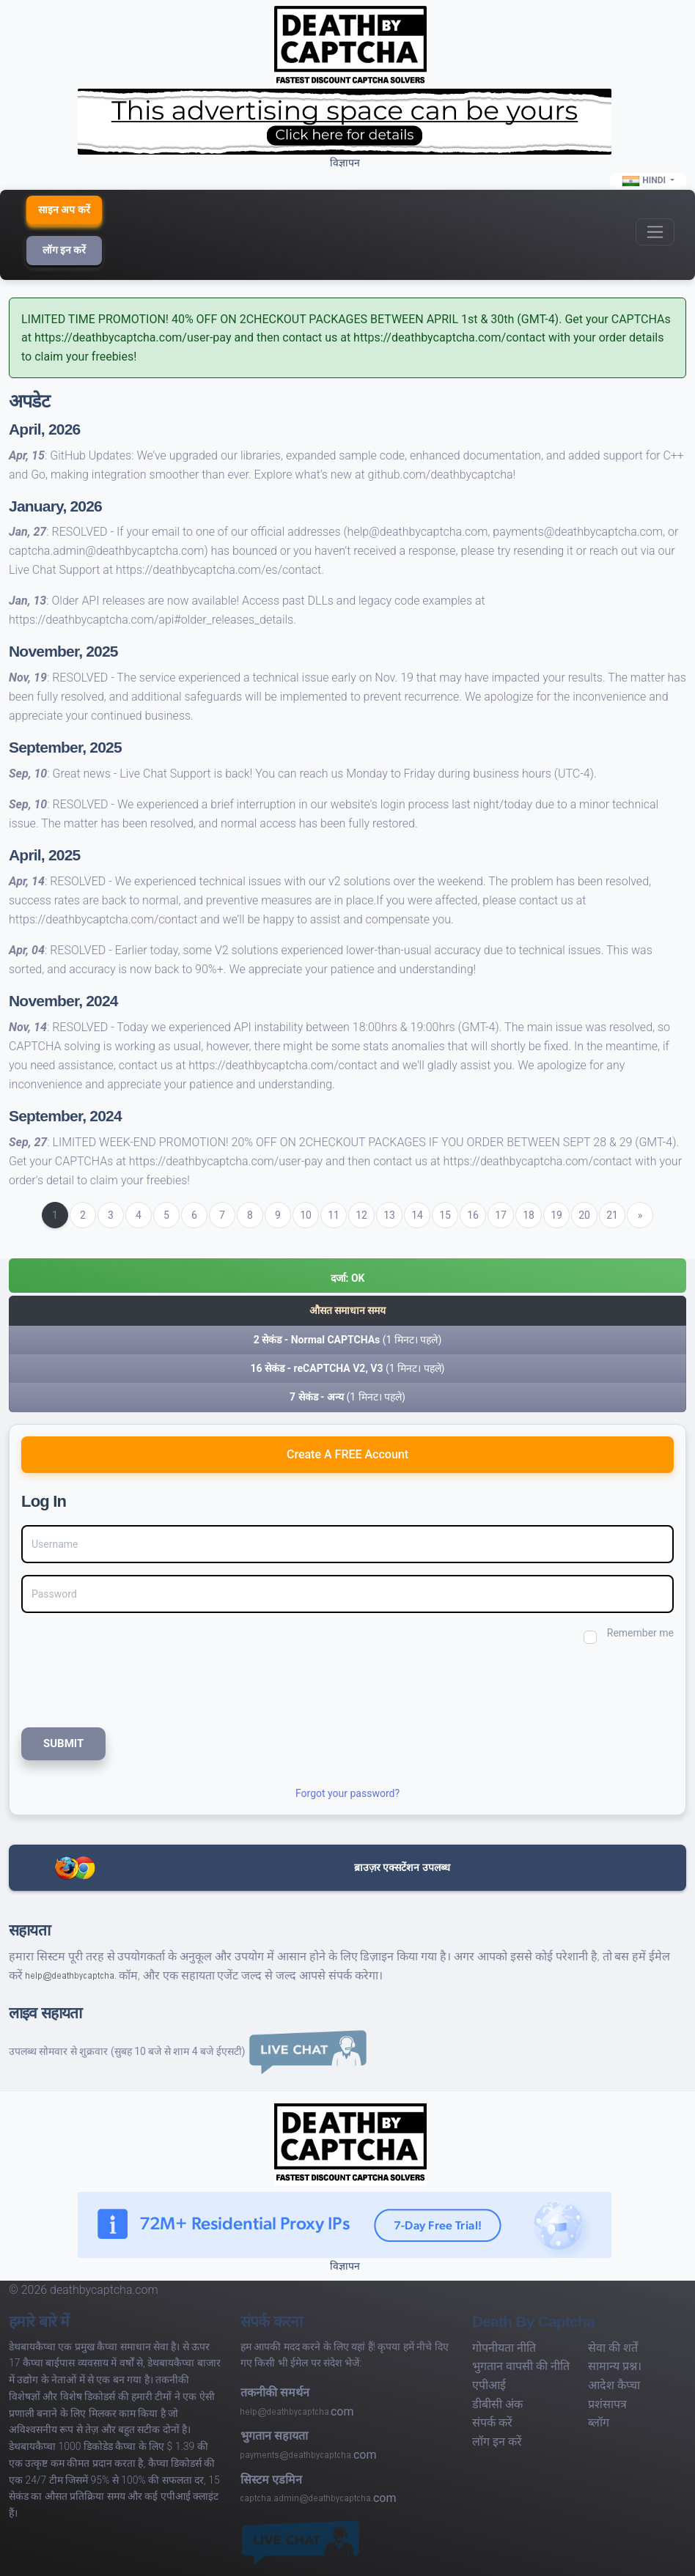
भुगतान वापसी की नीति (521, 2366)
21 (612, 1215)
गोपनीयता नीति (504, 2348)
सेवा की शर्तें (613, 2348)
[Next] (640, 1215)
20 (584, 1215)
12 (361, 1215)
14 (417, 1215)
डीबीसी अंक (497, 2404)
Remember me (640, 1633)
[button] (347, 1275)
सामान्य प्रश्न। (614, 2366)
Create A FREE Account (347, 1454)
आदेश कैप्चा (614, 2385)
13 (389, 1215)
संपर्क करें (492, 2422)
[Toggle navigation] (655, 232)
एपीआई (489, 2385)
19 (556, 1215)
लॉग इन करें (65, 250)
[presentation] (119, 1683)
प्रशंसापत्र (607, 2404)
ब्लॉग (598, 2422)
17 (501, 1215)
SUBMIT (63, 1743)
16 (473, 1215)
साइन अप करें (64, 209)
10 (306, 1215)
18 (528, 1215)
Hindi (645, 181)
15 (445, 1215)
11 (333, 1215)
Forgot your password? (347, 1793)
